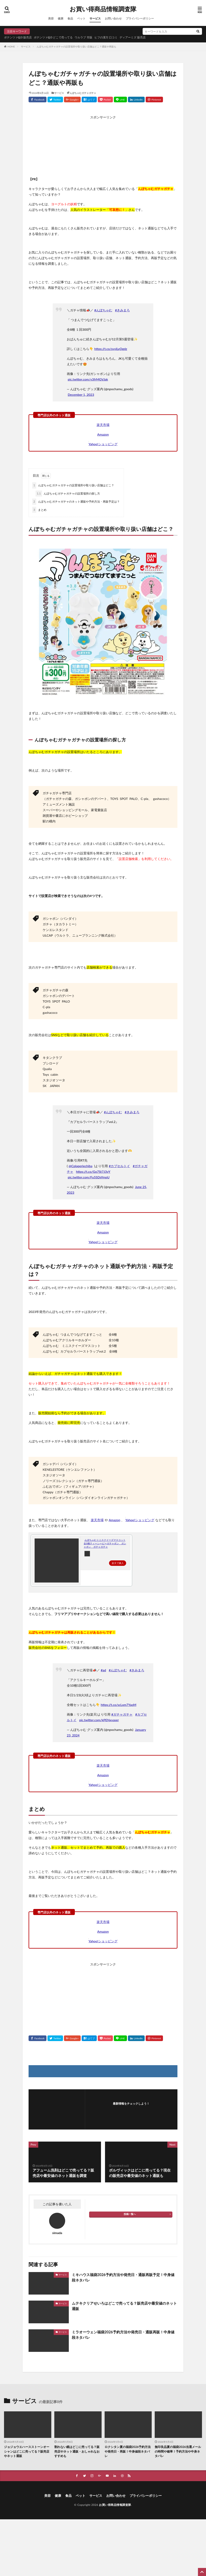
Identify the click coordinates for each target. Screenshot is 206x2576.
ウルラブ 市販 (83, 37)
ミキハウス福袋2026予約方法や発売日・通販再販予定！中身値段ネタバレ (123, 2277)
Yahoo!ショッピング (103, 444)
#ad (103, 1670)
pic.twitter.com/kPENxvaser (99, 1720)
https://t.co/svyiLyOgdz (110, 349)
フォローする (131, 2109)
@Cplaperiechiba (80, 1166)
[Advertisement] (103, 148)
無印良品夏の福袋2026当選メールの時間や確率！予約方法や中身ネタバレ (178, 2451)
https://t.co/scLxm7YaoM (118, 1705)
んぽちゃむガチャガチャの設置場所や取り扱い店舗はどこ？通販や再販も (76, 46)
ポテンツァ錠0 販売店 (18, 37)
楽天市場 (97, 1520)
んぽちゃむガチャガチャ (83, 93)
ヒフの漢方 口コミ (106, 37)
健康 (60, 18)
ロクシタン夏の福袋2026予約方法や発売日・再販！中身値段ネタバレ (128, 2451)
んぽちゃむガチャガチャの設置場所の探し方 (68, 494)
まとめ (39, 510)
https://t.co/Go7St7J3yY (93, 1171)
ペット (81, 18)
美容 (51, 18)
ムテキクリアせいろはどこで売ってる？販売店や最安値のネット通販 (124, 2306)
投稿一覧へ (130, 2214)
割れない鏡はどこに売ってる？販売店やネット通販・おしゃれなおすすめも (77, 2451)
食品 (70, 18)
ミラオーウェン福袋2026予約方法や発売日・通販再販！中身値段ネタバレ (123, 2335)
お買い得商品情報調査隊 (103, 9)
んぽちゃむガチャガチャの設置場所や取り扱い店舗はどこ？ (73, 485)
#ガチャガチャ (121, 1714)
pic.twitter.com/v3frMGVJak (88, 379)
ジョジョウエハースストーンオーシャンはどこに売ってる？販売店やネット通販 (26, 2451)
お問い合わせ (113, 18)
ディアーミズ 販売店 (132, 37)
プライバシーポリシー (140, 18)
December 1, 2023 (81, 394)
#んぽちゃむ (103, 310)
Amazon (103, 434)
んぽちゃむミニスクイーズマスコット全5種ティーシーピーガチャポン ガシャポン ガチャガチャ (105, 1543)
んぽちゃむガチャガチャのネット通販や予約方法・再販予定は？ (76, 502)
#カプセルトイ (119, 1166)
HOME (11, 46)
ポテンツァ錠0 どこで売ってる (53, 37)
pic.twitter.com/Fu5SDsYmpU (88, 1177)
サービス (95, 18)
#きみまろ (122, 310)
